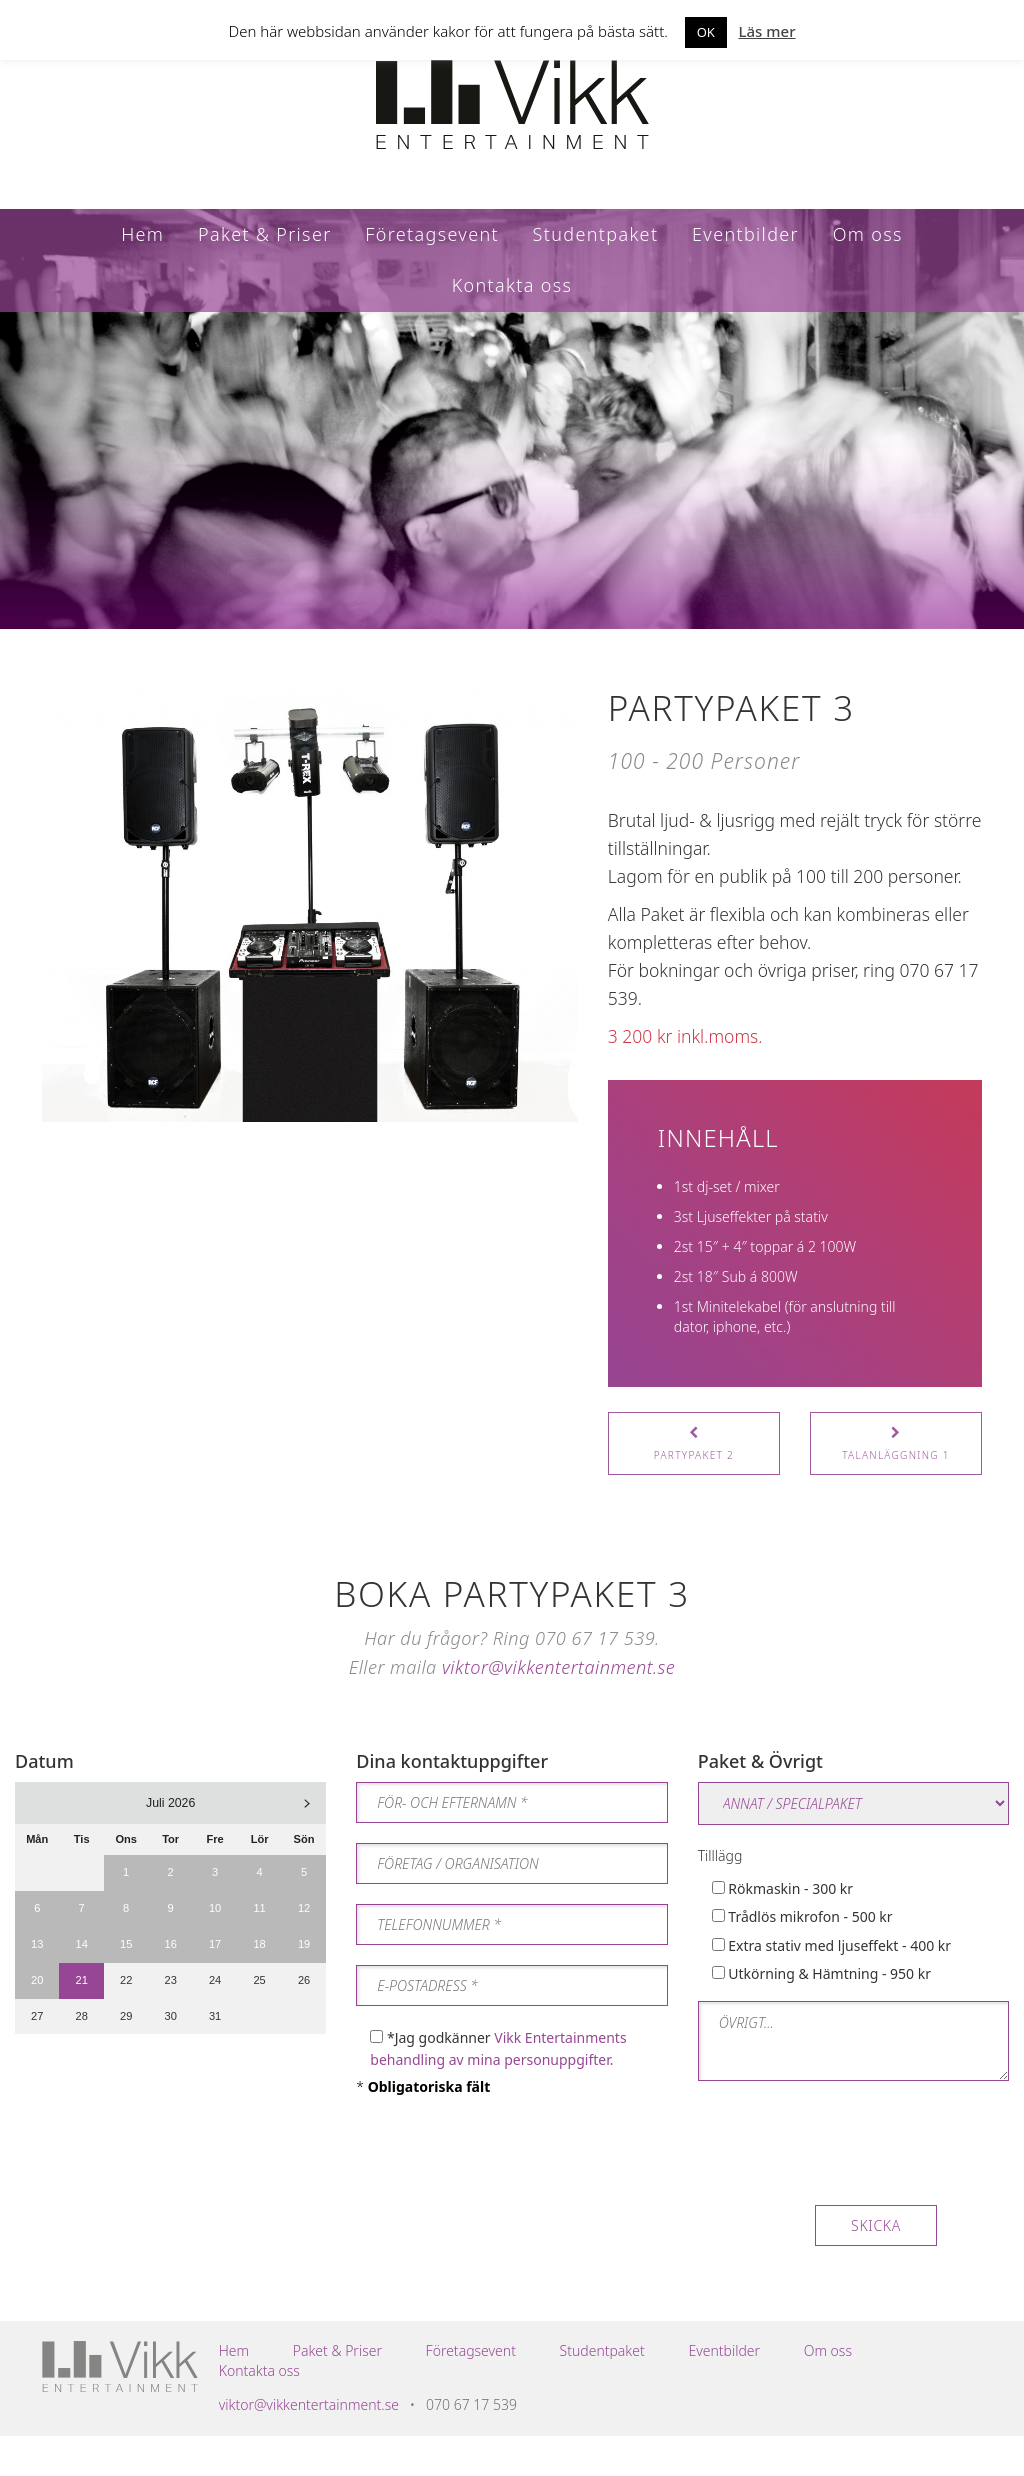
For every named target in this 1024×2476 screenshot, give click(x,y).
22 (126, 1980)
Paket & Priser (265, 234)
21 (82, 1980)
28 (82, 2016)
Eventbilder (745, 234)
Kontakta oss (512, 285)
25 (259, 1980)
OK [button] (706, 32)
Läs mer (767, 31)
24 (215, 1980)
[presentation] (850, 2156)
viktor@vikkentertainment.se (558, 1667)
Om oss (868, 234)
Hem (142, 234)
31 (215, 2016)
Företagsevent (432, 234)
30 (170, 2016)
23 (170, 1980)
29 (126, 2016)
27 (37, 2016)
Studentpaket (596, 234)
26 (304, 1980)
